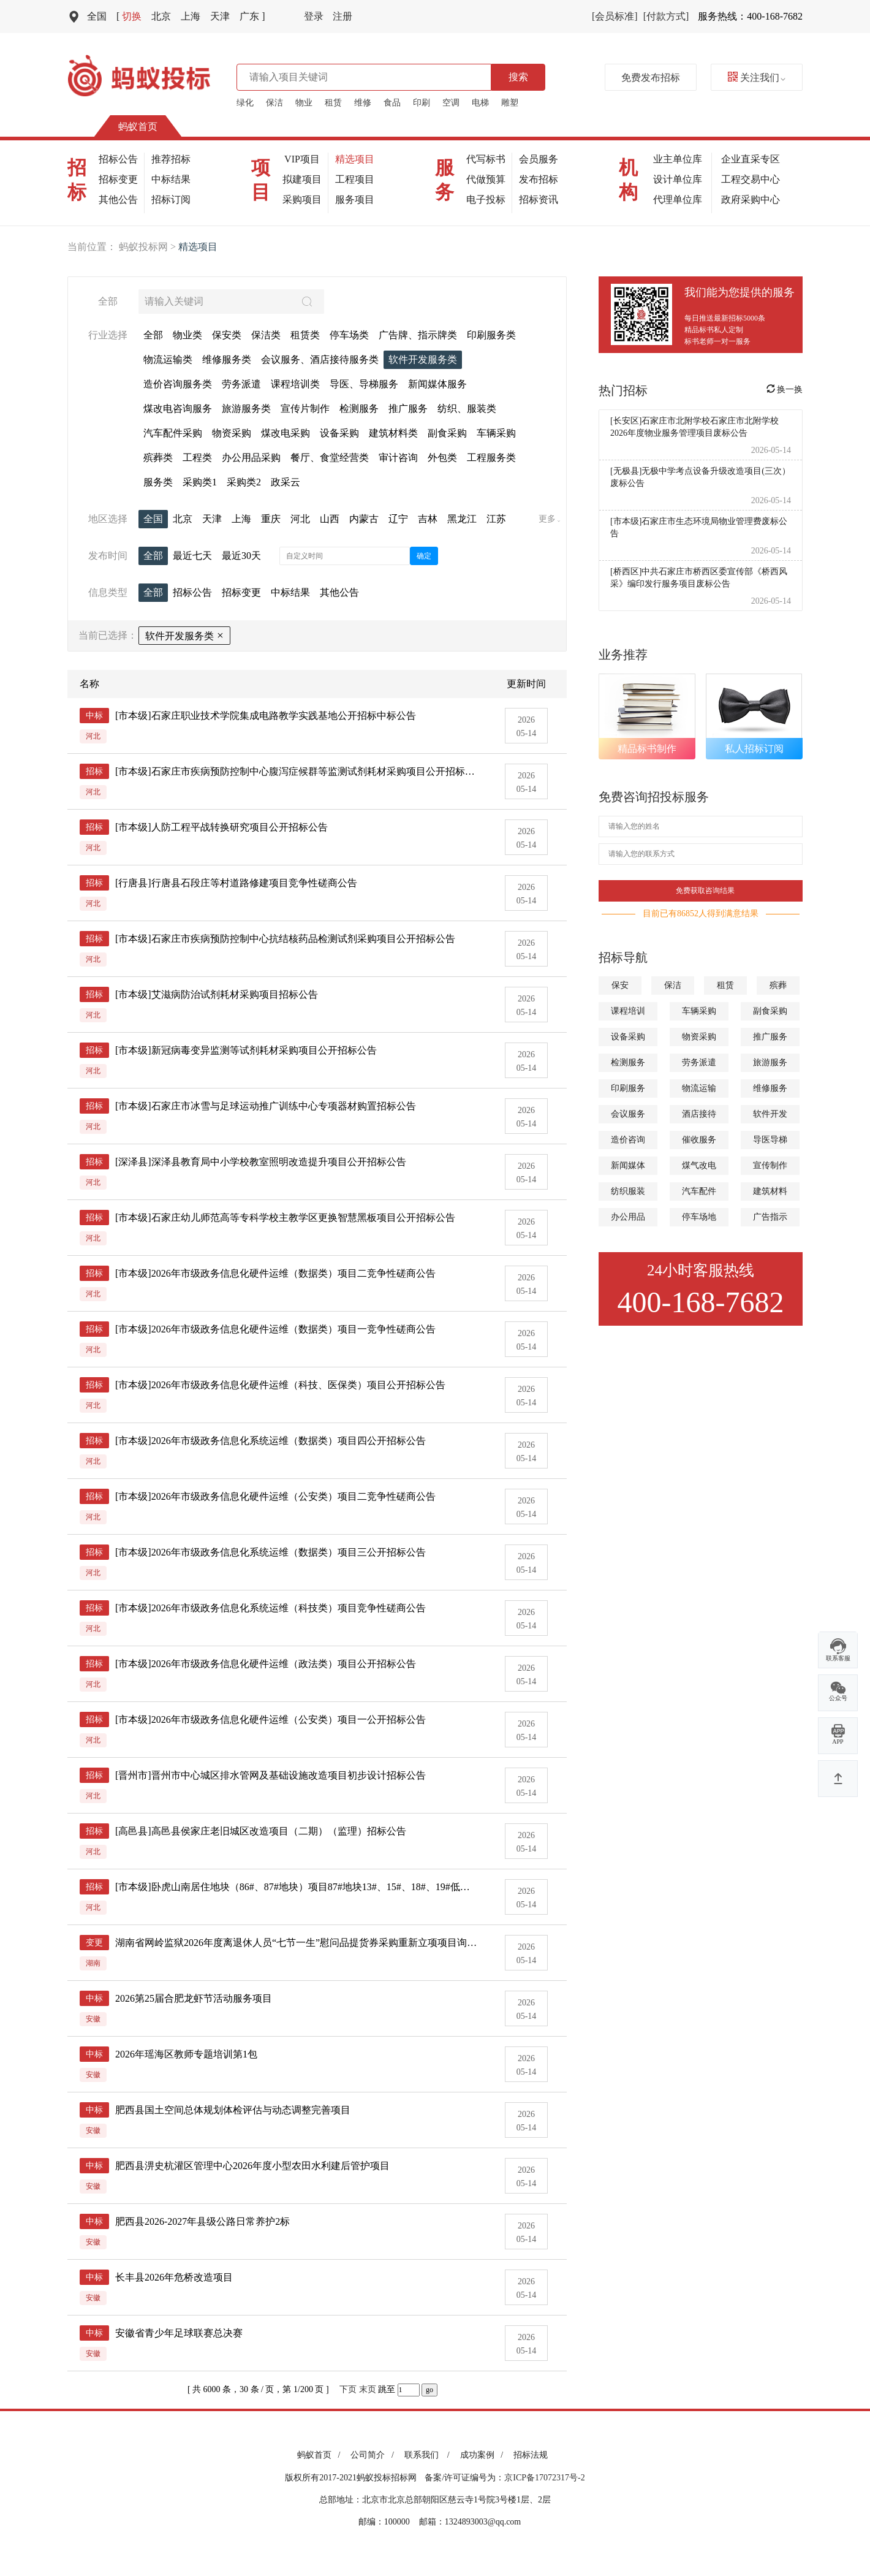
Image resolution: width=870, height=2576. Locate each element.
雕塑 (509, 102)
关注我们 (756, 77)
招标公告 (118, 159)
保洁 (274, 102)
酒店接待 (699, 1114)
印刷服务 (628, 1088)
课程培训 (628, 1011)
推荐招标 (171, 159)
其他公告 (118, 199)
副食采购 (770, 1011)
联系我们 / (429, 2455)
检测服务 (628, 1062)
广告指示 (770, 1217)
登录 (313, 16)
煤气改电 (699, 1165)
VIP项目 (302, 159)
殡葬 (778, 985)
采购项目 (302, 199)
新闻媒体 (628, 1165)
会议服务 (628, 1114)
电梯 (480, 102)
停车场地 (699, 1217)
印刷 (421, 102)
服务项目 (354, 199)
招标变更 (118, 179)
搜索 (518, 77)
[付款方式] (666, 16)
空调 (451, 102)
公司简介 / (374, 2455)
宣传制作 (770, 1165)
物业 (303, 102)
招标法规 (530, 2455)
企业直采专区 (750, 159)
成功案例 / (483, 2455)
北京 (161, 16)
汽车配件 (699, 1191)
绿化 (245, 102)
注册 (342, 16)
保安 (620, 985)
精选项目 (354, 159)
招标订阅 (171, 199)
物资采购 (699, 1036)
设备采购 (628, 1036)
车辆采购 (699, 1011)
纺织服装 (628, 1191)
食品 (392, 102)
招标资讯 (538, 199)
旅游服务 (770, 1062)
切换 (129, 16)
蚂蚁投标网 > (148, 246)
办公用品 (628, 1217)
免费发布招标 (650, 77)
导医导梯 (770, 1139)
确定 (424, 556)
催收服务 (699, 1139)
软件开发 (770, 1114)
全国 (97, 16)
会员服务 (538, 159)
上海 (190, 16)
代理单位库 (677, 199)
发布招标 (538, 179)
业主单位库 (677, 159)
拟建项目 (302, 179)
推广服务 (770, 1036)
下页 (348, 2389)
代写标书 (485, 159)
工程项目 (354, 179)
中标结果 (171, 179)
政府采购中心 (750, 199)
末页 (367, 2389)
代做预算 (485, 179)
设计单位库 (677, 179)
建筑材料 (770, 1191)
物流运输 (699, 1088)
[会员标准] (615, 16)
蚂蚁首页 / (320, 2455)
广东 (252, 16)
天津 (220, 16)
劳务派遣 (699, 1062)
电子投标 (485, 199)
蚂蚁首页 (137, 126)
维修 (362, 102)
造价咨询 (628, 1139)
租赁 (333, 102)
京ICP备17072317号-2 (544, 2477)
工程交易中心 (750, 179)
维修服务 (770, 1088)
